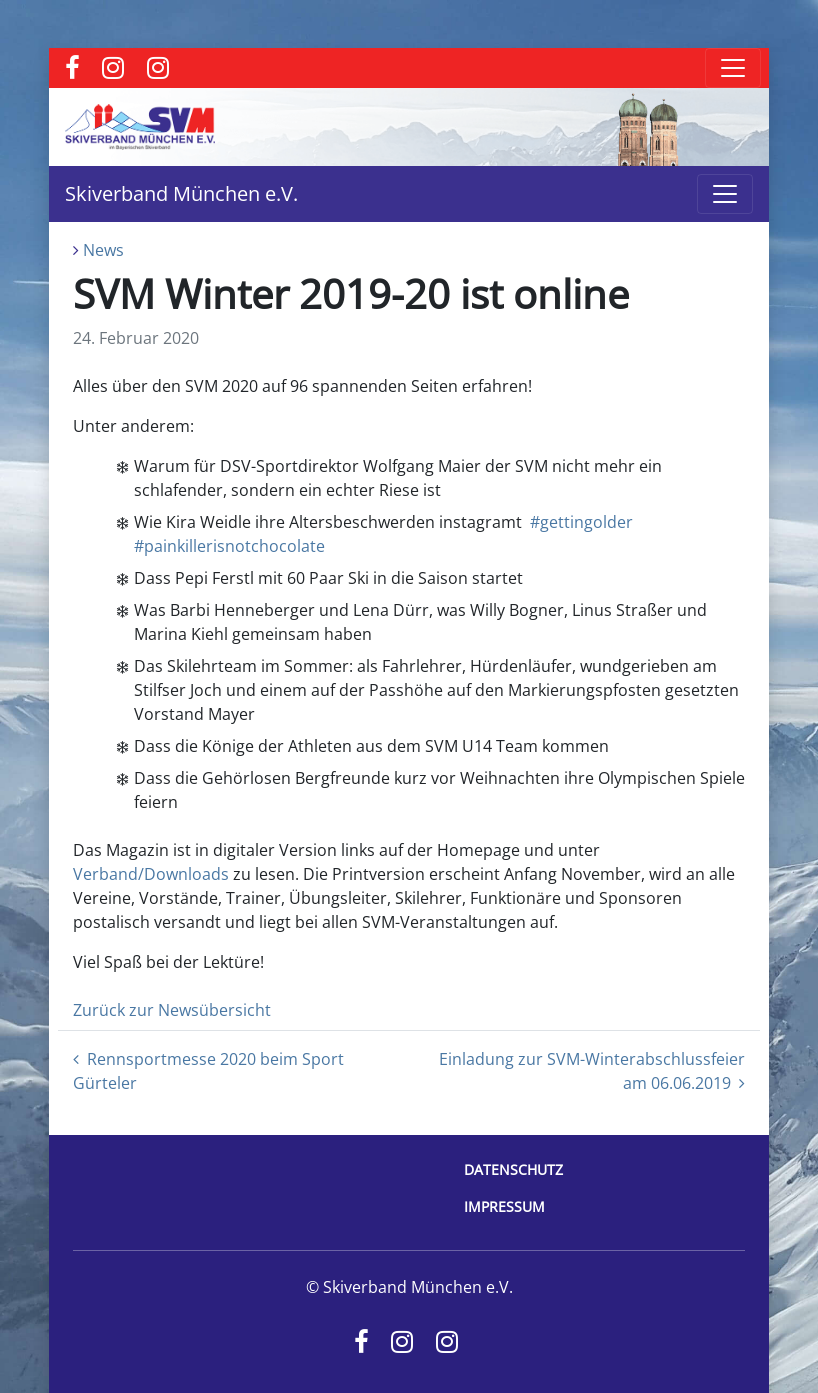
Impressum (504, 1206)
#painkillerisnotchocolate (229, 546)
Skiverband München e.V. (181, 193)
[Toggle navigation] (733, 68)
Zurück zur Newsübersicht (172, 1010)
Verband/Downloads (151, 874)
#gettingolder (581, 522)
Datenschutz (513, 1169)
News (103, 250)
